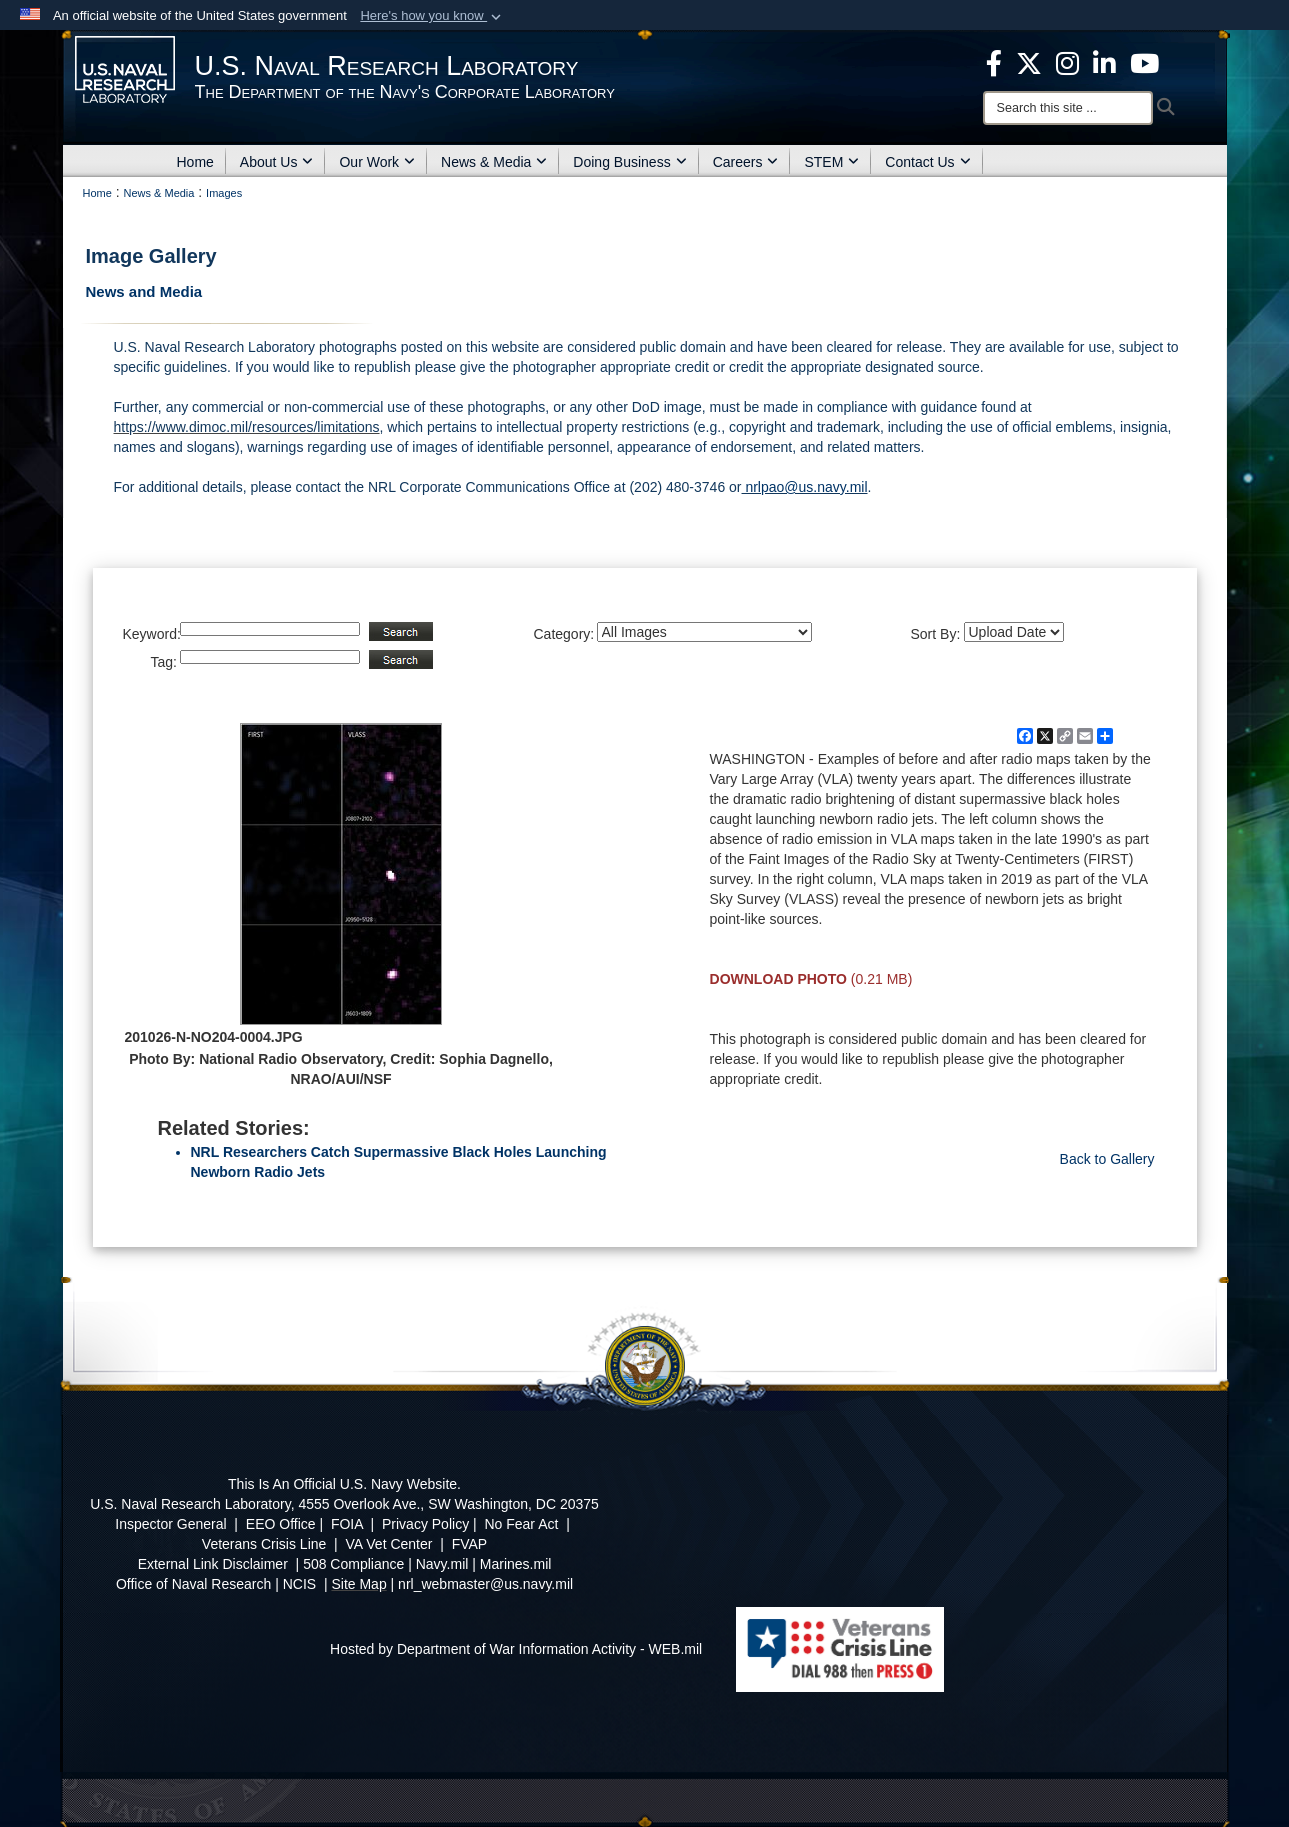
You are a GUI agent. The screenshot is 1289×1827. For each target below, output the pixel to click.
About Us (277, 162)
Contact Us (927, 162)
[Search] (1068, 108)
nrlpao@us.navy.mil (805, 487)
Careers (746, 162)
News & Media (494, 162)
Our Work (377, 162)
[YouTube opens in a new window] (1144, 62)
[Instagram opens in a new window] (1067, 62)
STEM (831, 162)
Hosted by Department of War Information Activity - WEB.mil (516, 1649)
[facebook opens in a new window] (994, 62)
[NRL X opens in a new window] (1029, 62)
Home (195, 162)
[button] (432, 16)
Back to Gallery (1107, 1159)
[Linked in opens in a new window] (1104, 62)
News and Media (144, 291)
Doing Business (629, 162)
